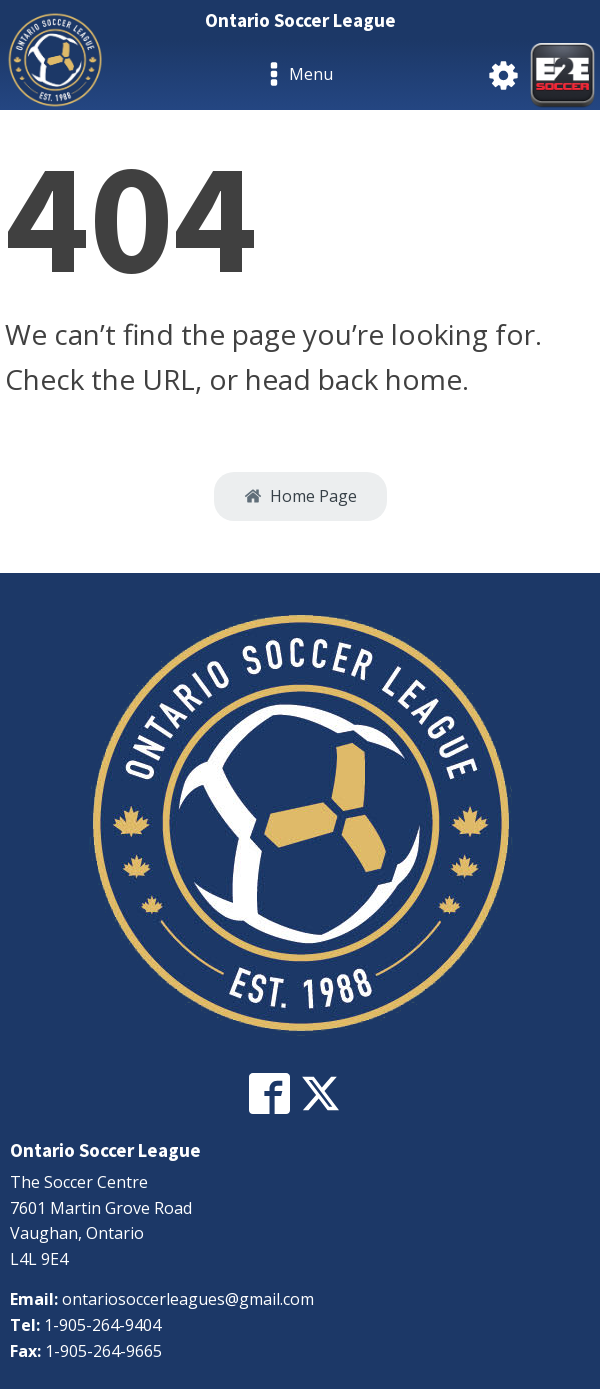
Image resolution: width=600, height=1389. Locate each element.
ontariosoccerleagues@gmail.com (188, 1299)
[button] (300, 497)
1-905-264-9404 (102, 1325)
